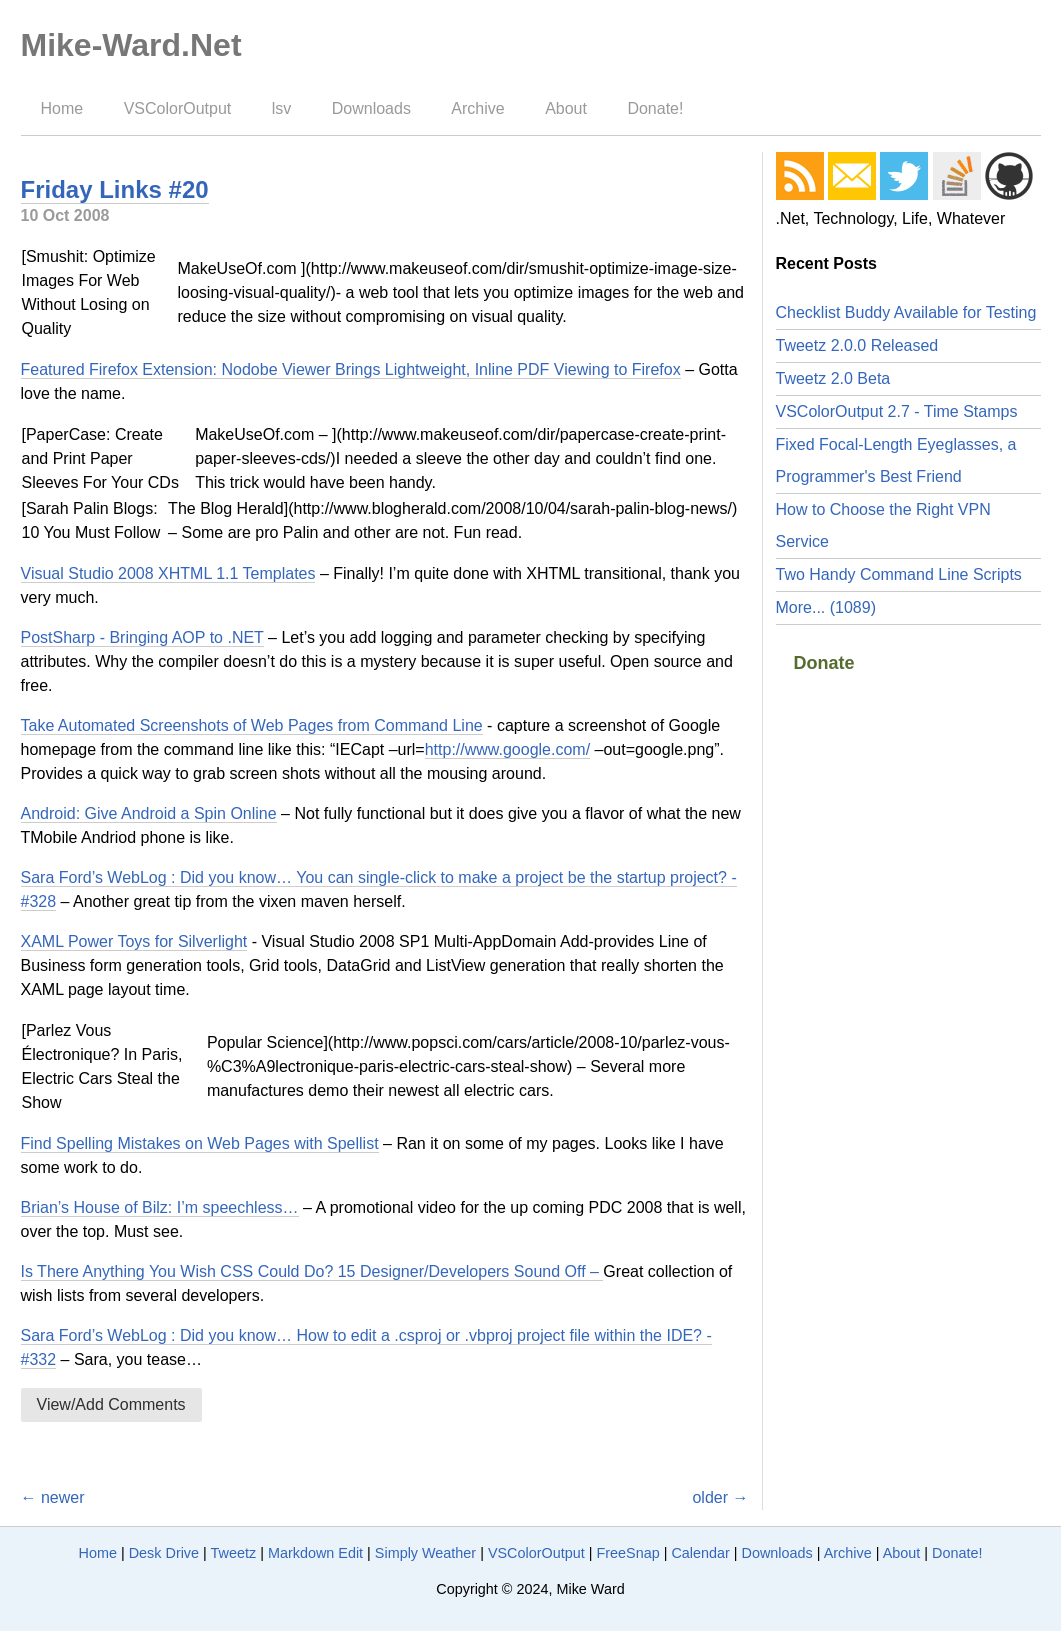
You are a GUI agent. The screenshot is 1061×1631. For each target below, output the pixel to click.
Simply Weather (425, 1553)
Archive (477, 108)
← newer (53, 1497)
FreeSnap (627, 1553)
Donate (824, 663)
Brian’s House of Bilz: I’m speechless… (160, 1207)
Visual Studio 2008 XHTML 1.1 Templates (168, 573)
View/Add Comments (111, 1404)
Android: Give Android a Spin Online (149, 813)
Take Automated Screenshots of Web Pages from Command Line (252, 725)
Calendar (700, 1553)
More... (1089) (826, 607)
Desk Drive (164, 1553)
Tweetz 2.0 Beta (833, 378)
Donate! (655, 108)
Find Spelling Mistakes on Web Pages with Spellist (200, 1143)
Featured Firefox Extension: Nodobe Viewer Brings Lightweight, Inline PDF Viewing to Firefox (351, 369)
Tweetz (234, 1553)
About (566, 108)
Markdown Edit (315, 1553)
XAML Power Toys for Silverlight (134, 941)
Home (62, 108)
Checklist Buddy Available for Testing (906, 312)
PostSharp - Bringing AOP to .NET (142, 637)
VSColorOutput (178, 108)
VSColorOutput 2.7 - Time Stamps (897, 411)
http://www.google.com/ (507, 749)
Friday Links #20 (115, 189)
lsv (282, 108)
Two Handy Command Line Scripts (899, 574)
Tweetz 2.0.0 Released (857, 345)
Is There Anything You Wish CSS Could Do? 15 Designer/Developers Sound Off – (312, 1271)
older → (720, 1497)
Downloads (371, 108)
